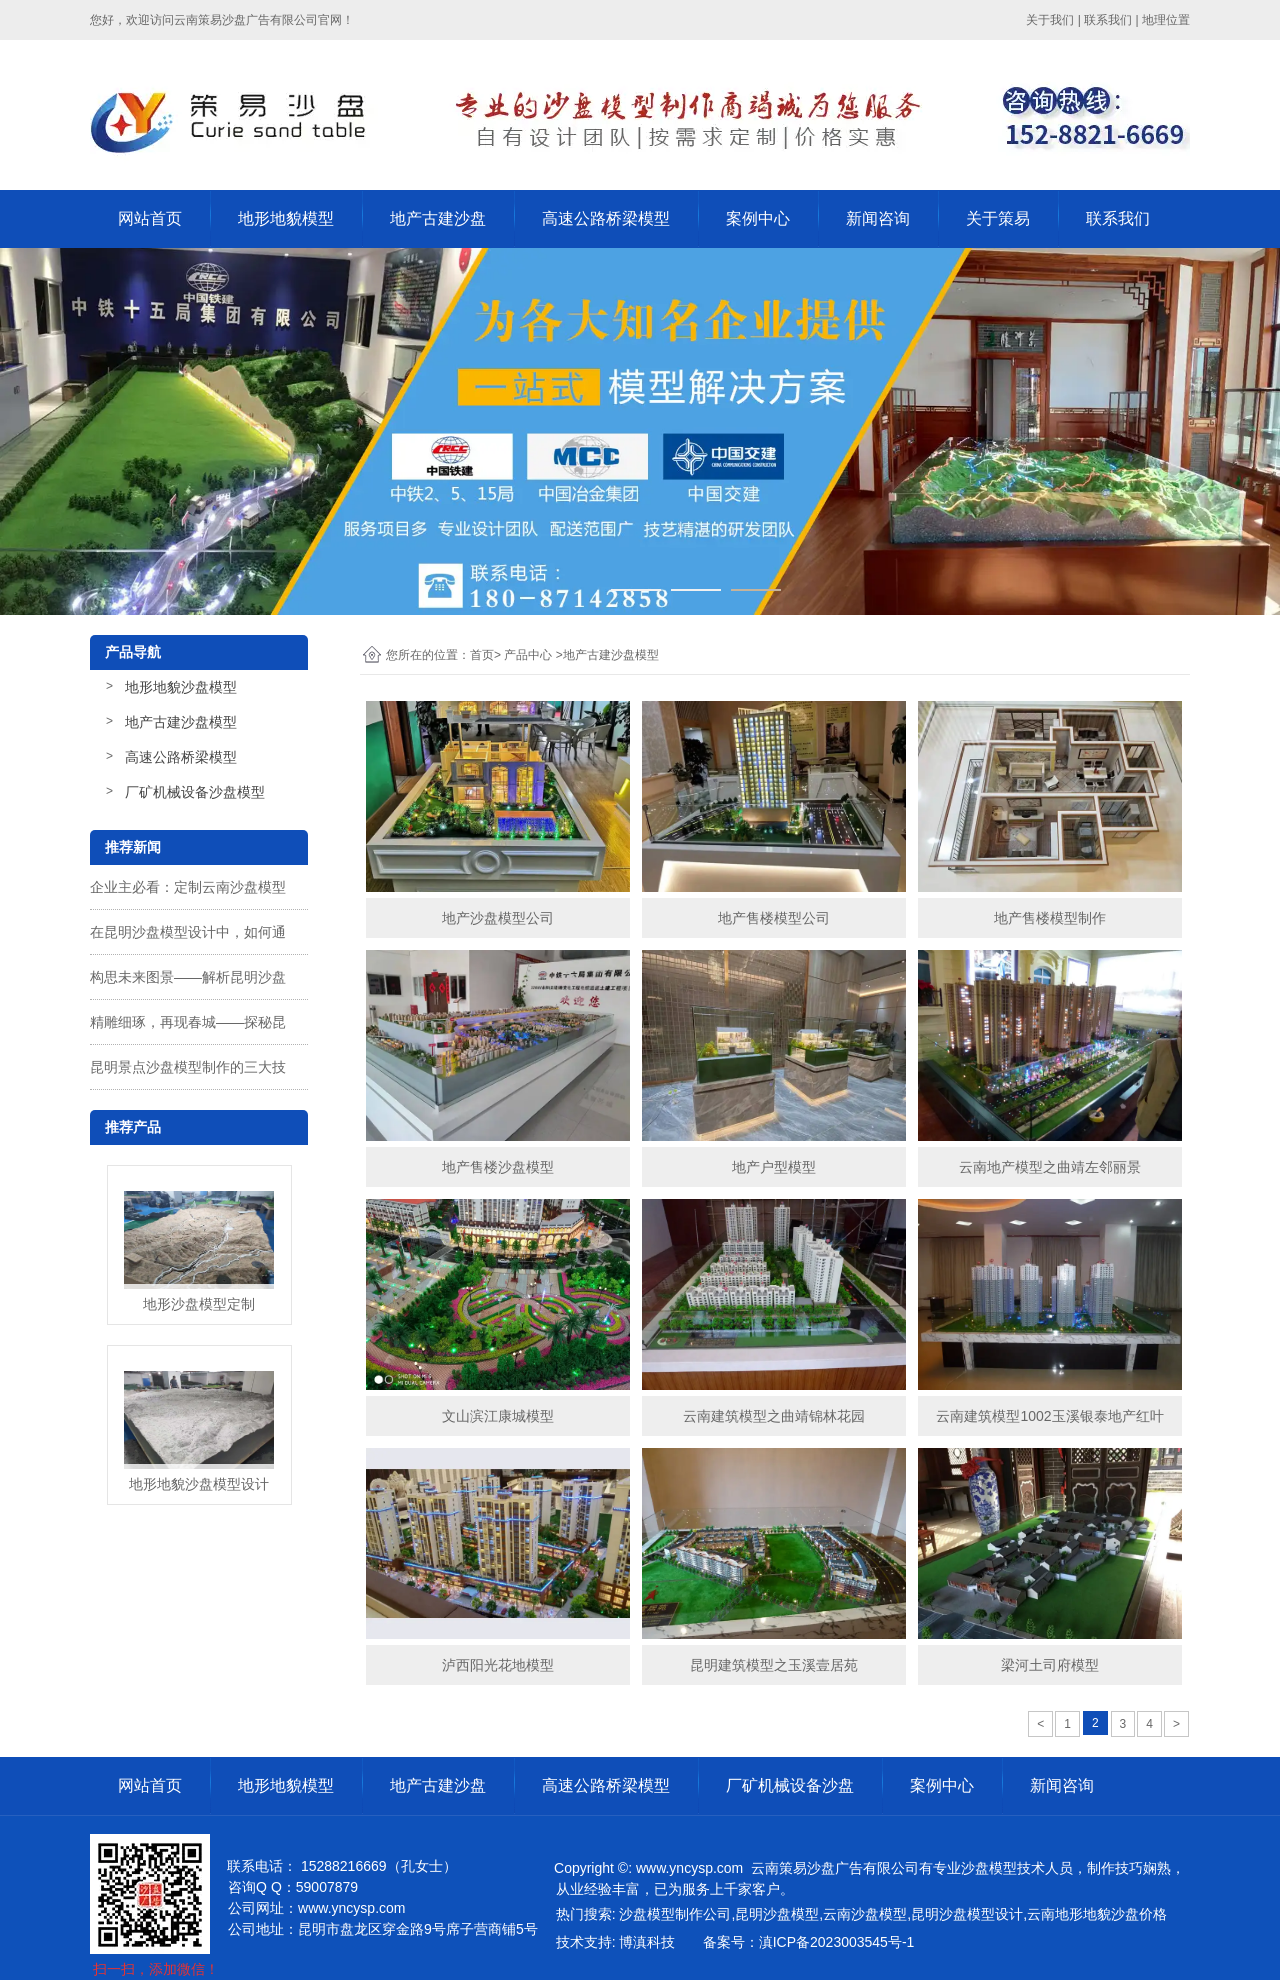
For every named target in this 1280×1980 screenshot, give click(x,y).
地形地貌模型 (286, 218)
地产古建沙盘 (438, 218)
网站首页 (150, 218)
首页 (482, 655)
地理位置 (1166, 20)
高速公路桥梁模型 (606, 218)
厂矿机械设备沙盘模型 (195, 792)
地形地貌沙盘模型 (181, 687)
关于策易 (998, 218)
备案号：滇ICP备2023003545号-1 (809, 1942)
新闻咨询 (878, 218)
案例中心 (758, 218)
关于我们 (1050, 20)
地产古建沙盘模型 (181, 722)
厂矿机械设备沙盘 (790, 1785)
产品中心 (528, 655)
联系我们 (1108, 20)
